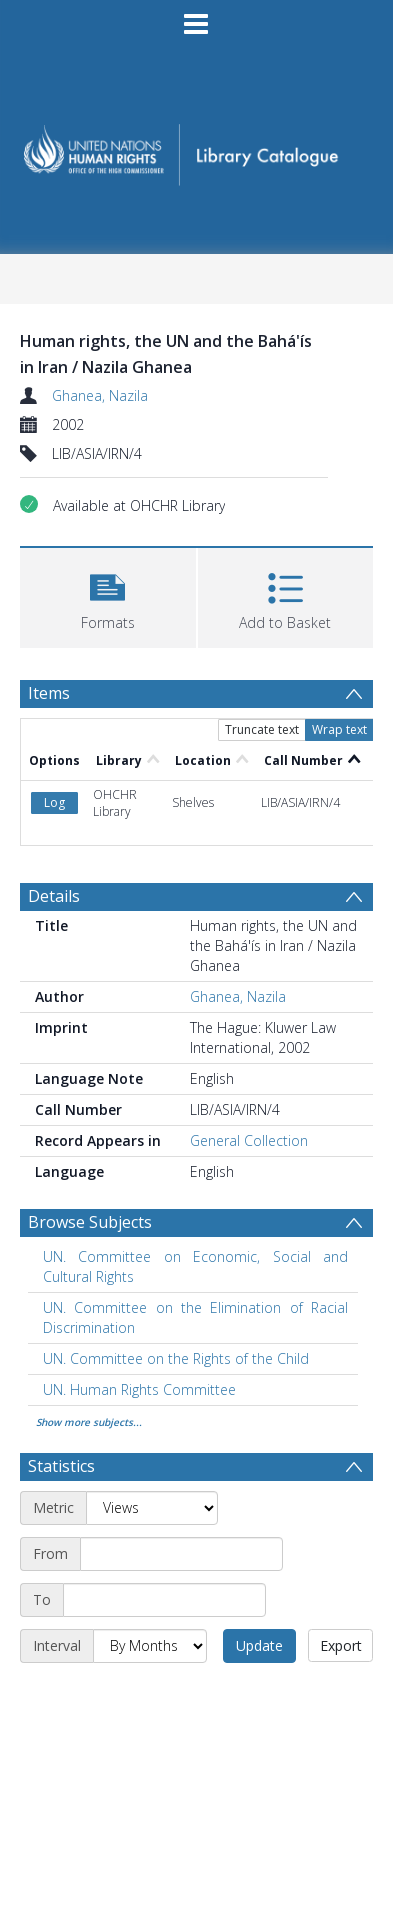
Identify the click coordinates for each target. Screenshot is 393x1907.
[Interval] (150, 1646)
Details (54, 896)
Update (259, 1645)
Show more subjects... (89, 1422)
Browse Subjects (90, 1222)
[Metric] (152, 1508)
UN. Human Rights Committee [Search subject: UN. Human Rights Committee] (139, 1389)
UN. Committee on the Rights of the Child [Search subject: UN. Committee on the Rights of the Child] (176, 1358)
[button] (108, 595)
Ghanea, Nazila (100, 395)
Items (49, 693)
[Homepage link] (196, 148)
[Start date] (181, 1554)
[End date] (164, 1600)
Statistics (61, 1466)
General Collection (249, 1140)
